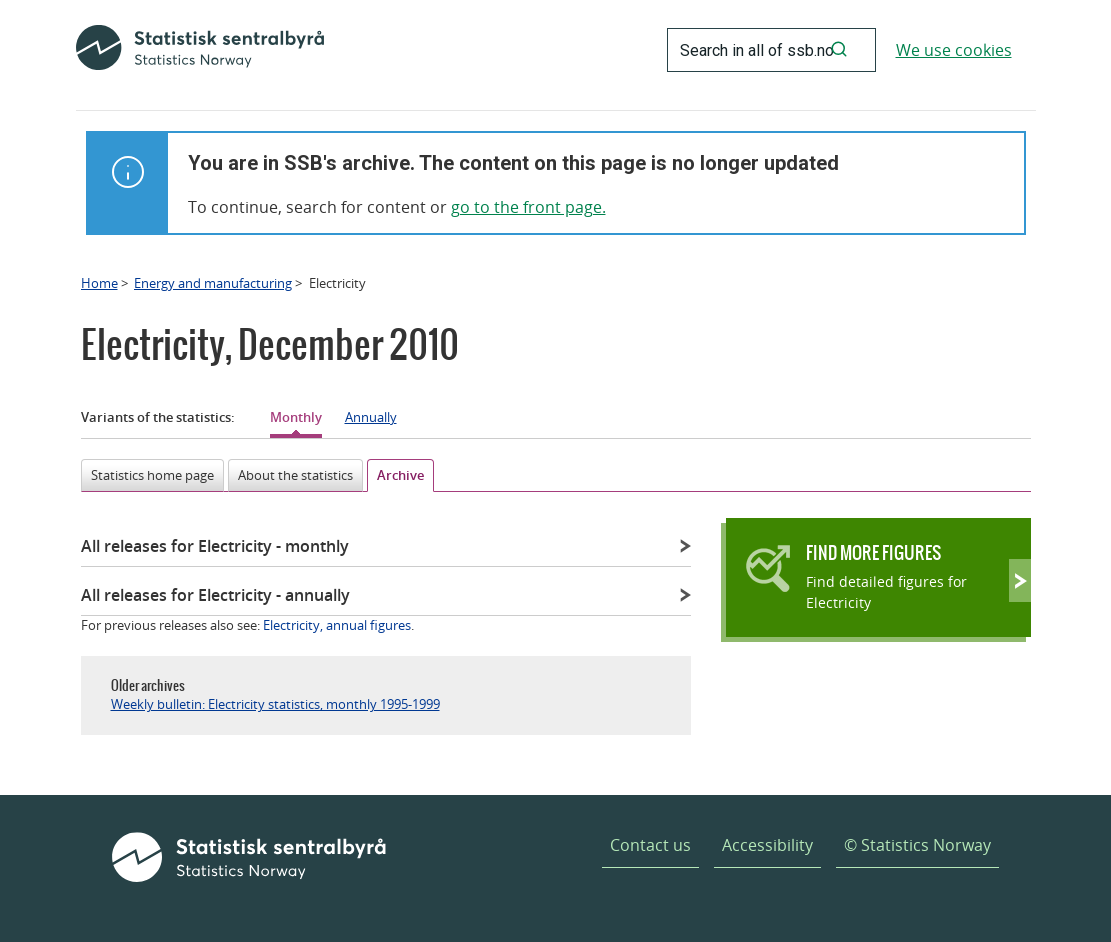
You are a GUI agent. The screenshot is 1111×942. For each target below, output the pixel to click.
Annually (371, 417)
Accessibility (767, 845)
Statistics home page (152, 475)
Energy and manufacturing (213, 283)
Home (99, 283)
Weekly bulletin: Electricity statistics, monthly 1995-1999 (275, 704)
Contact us (650, 845)
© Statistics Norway (917, 845)
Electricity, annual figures (337, 625)
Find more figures (873, 552)
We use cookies (954, 50)
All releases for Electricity (215, 546)
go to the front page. (528, 207)
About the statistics (295, 475)
